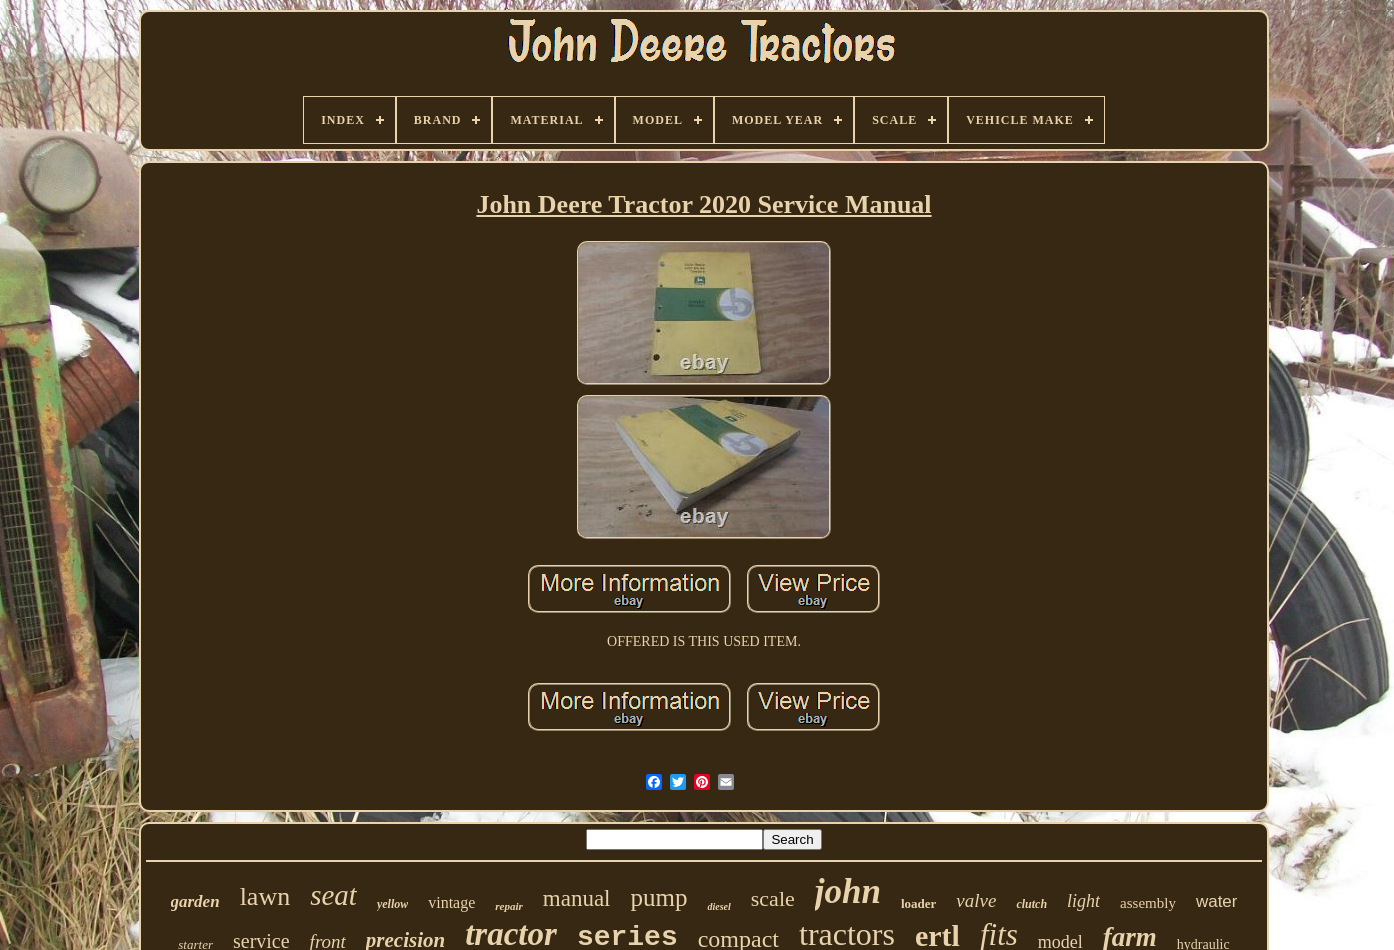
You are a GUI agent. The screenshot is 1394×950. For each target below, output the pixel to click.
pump (659, 897)
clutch (1031, 904)
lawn (265, 896)
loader (918, 903)
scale (773, 898)
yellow (392, 904)
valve (976, 900)
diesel (718, 906)
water (1217, 901)
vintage (451, 902)
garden (195, 901)
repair (509, 906)
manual (577, 898)
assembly (1148, 903)
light (1083, 901)
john (848, 891)
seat (333, 895)
